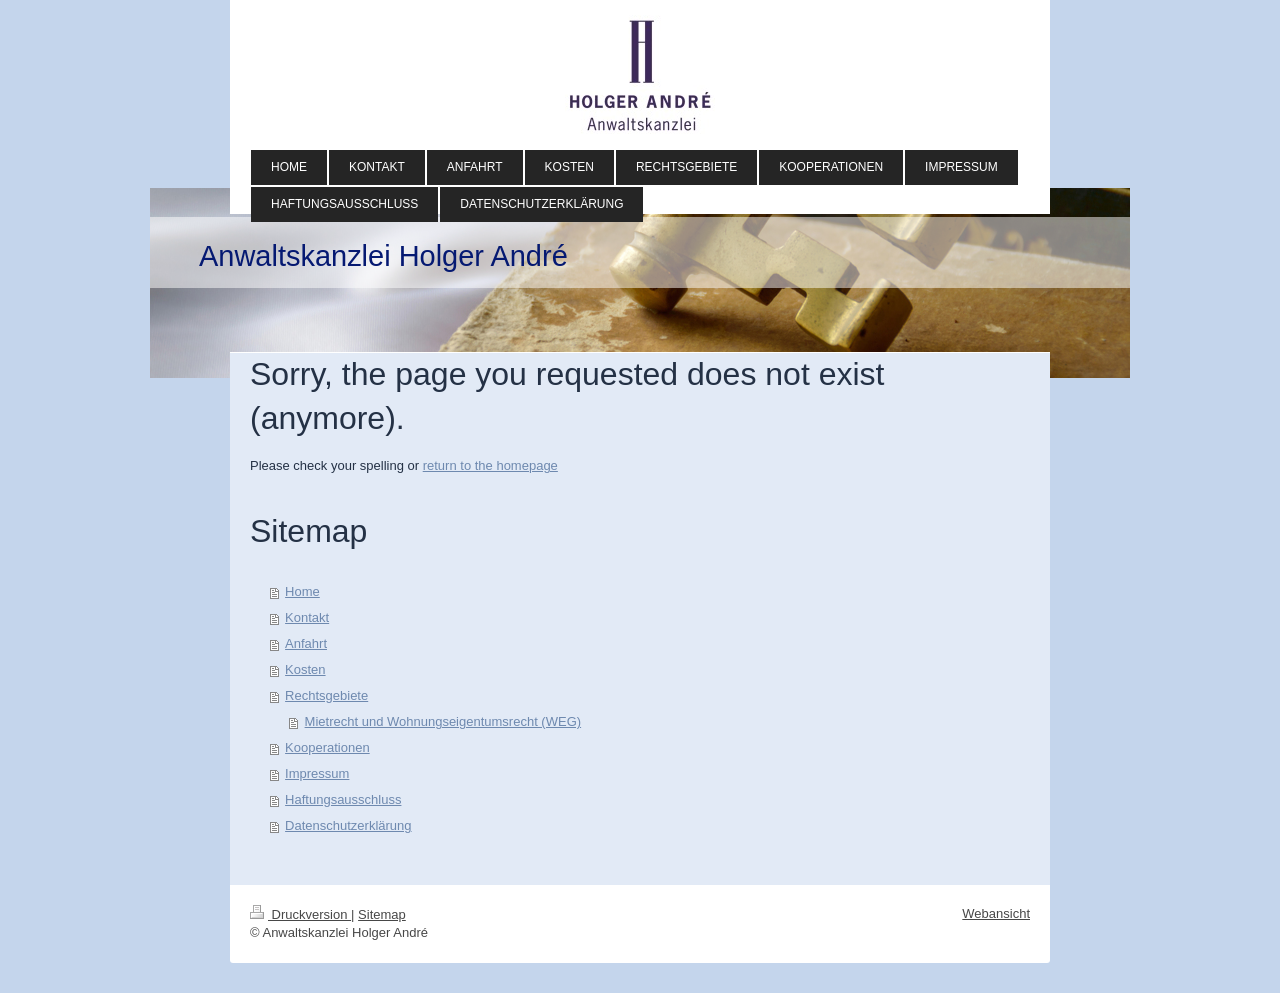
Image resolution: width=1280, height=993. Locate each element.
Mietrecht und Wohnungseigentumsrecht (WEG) (443, 721)
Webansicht (996, 913)
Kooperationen (327, 747)
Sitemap (382, 914)
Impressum (317, 773)
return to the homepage (490, 465)
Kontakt (307, 617)
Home (302, 591)
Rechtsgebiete (326, 695)
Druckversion (300, 914)
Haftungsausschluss (343, 799)
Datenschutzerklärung (348, 825)
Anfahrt (306, 643)
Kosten (305, 669)
